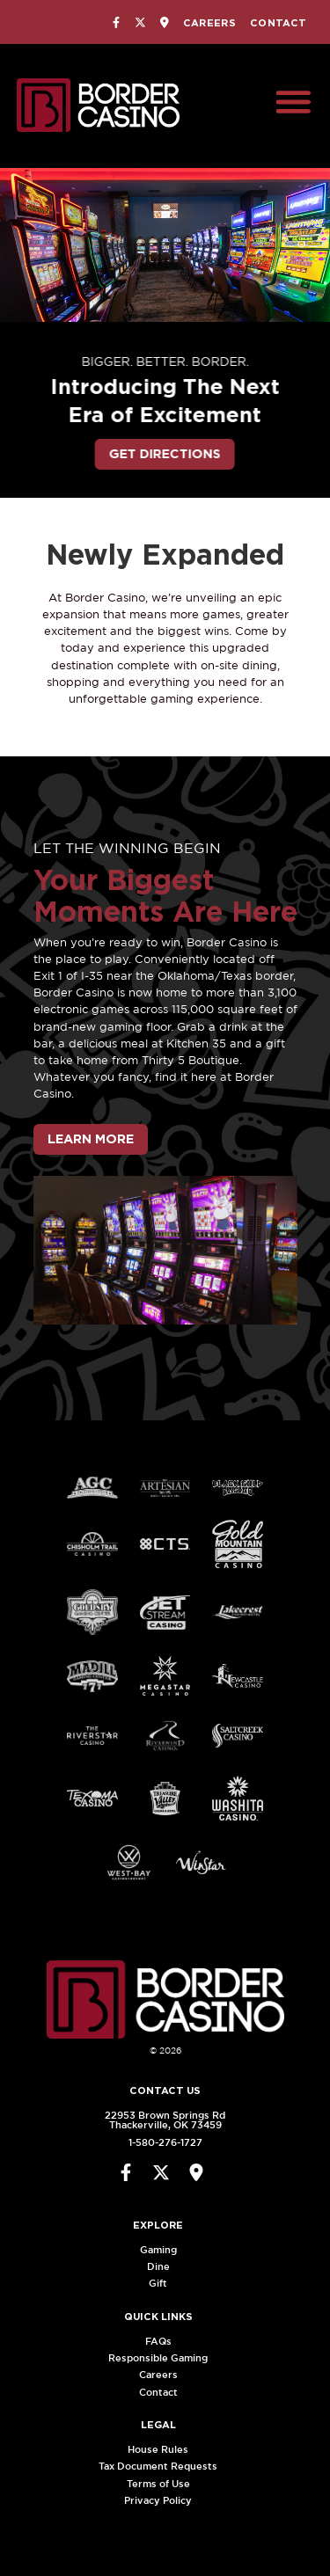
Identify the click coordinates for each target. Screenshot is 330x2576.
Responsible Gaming (165, 2358)
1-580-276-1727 (158, 2142)
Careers (209, 23)
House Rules (165, 2449)
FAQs (164, 2341)
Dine (164, 2266)
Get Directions (151, 453)
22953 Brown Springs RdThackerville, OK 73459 (158, 2120)
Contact (278, 23)
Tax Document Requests (165, 2466)
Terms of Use (164, 2483)
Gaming (164, 2249)
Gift (165, 2283)
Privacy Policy (165, 2500)
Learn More (91, 1139)
